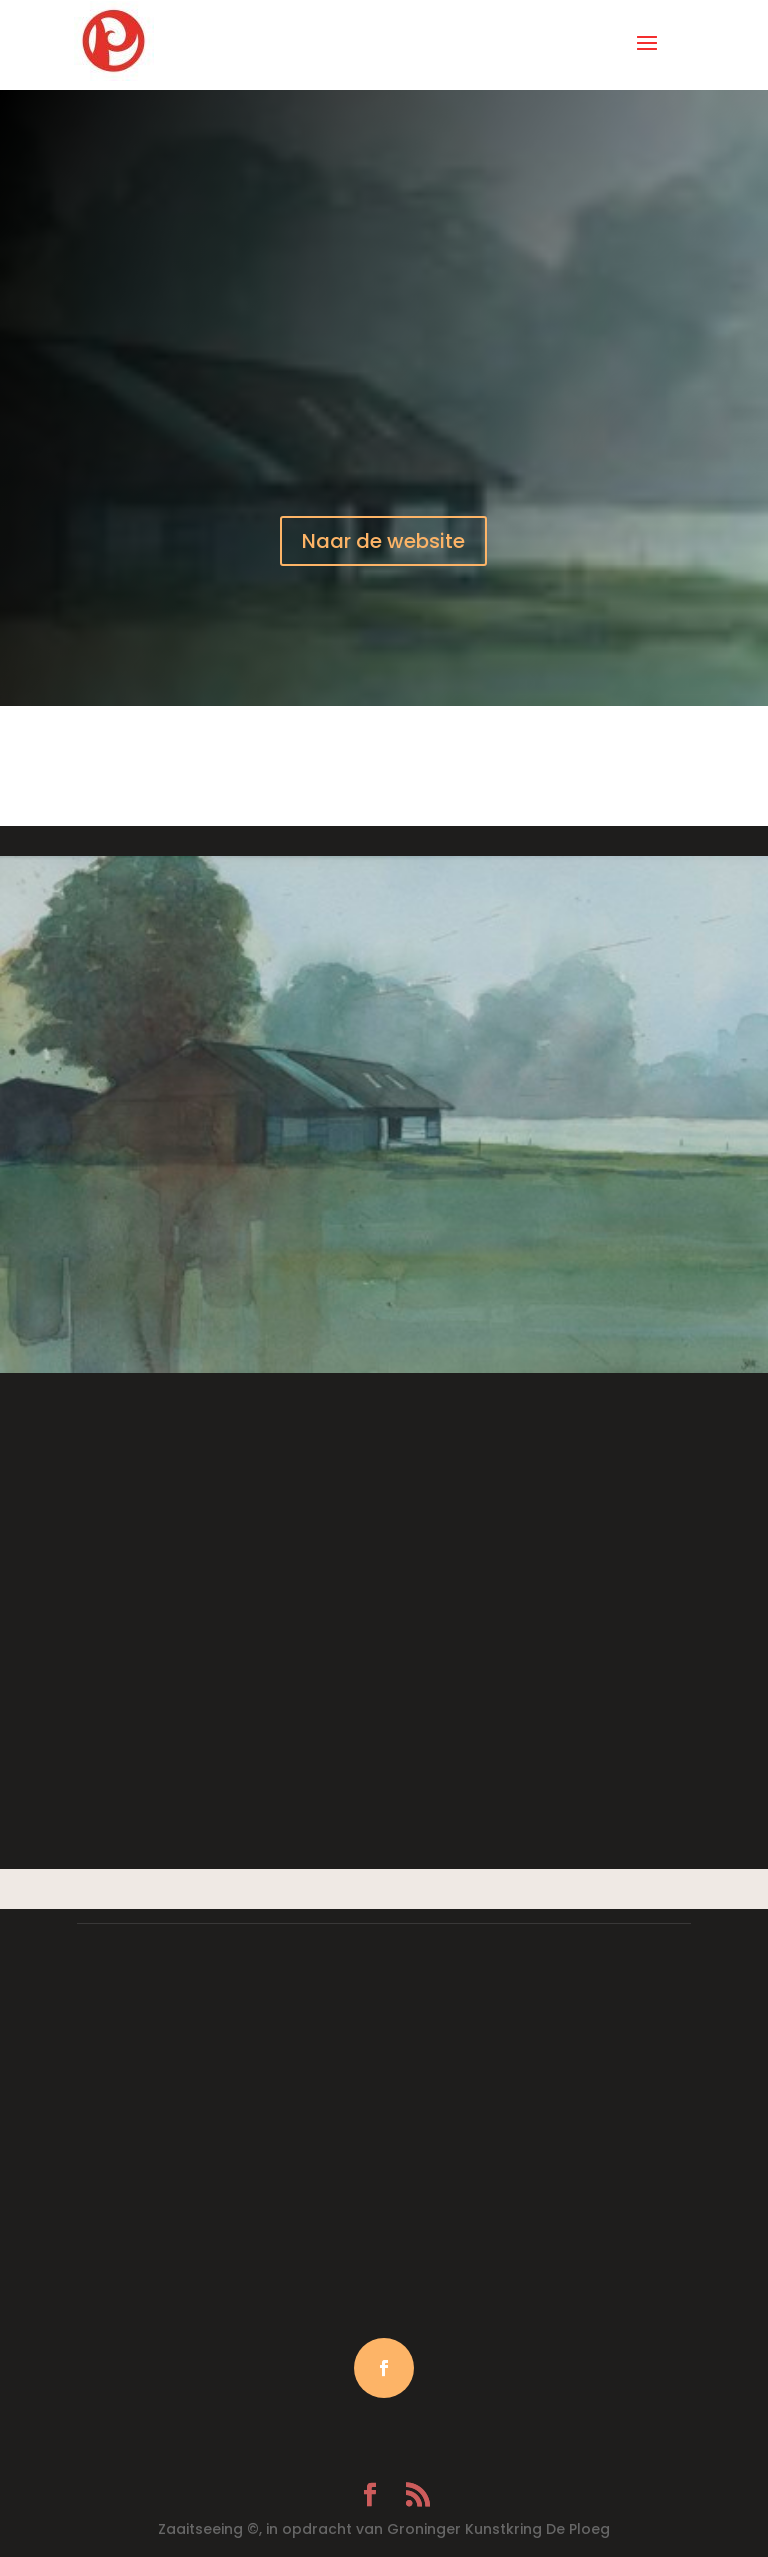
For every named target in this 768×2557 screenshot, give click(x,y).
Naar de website (383, 541)
